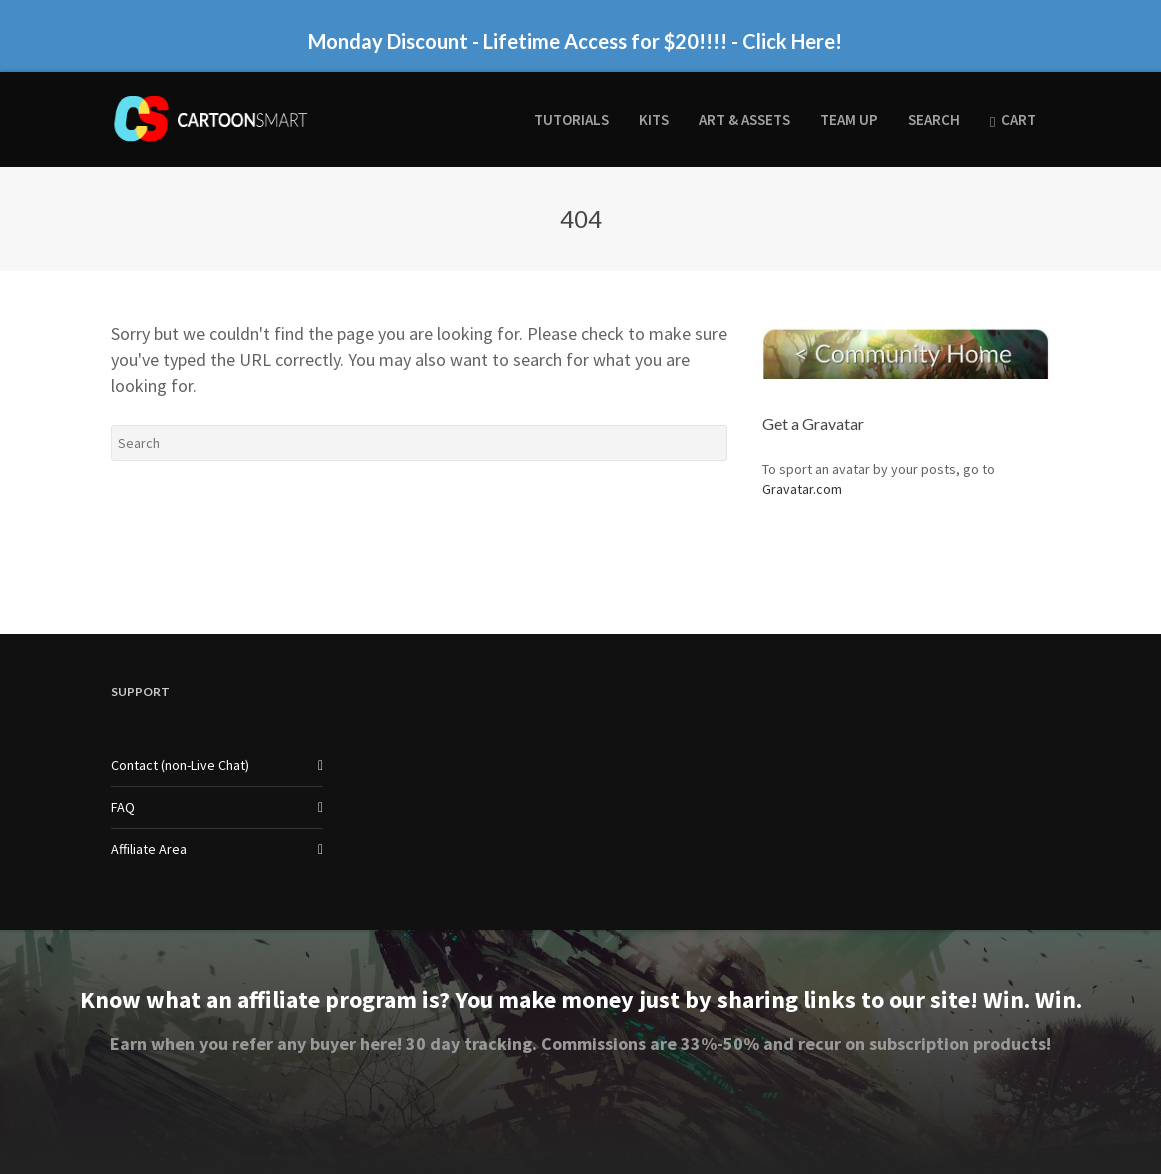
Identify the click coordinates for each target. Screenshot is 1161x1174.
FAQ (123, 807)
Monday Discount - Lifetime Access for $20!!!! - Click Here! (575, 41)
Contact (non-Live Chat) (180, 765)
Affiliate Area (149, 849)
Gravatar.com (802, 489)
